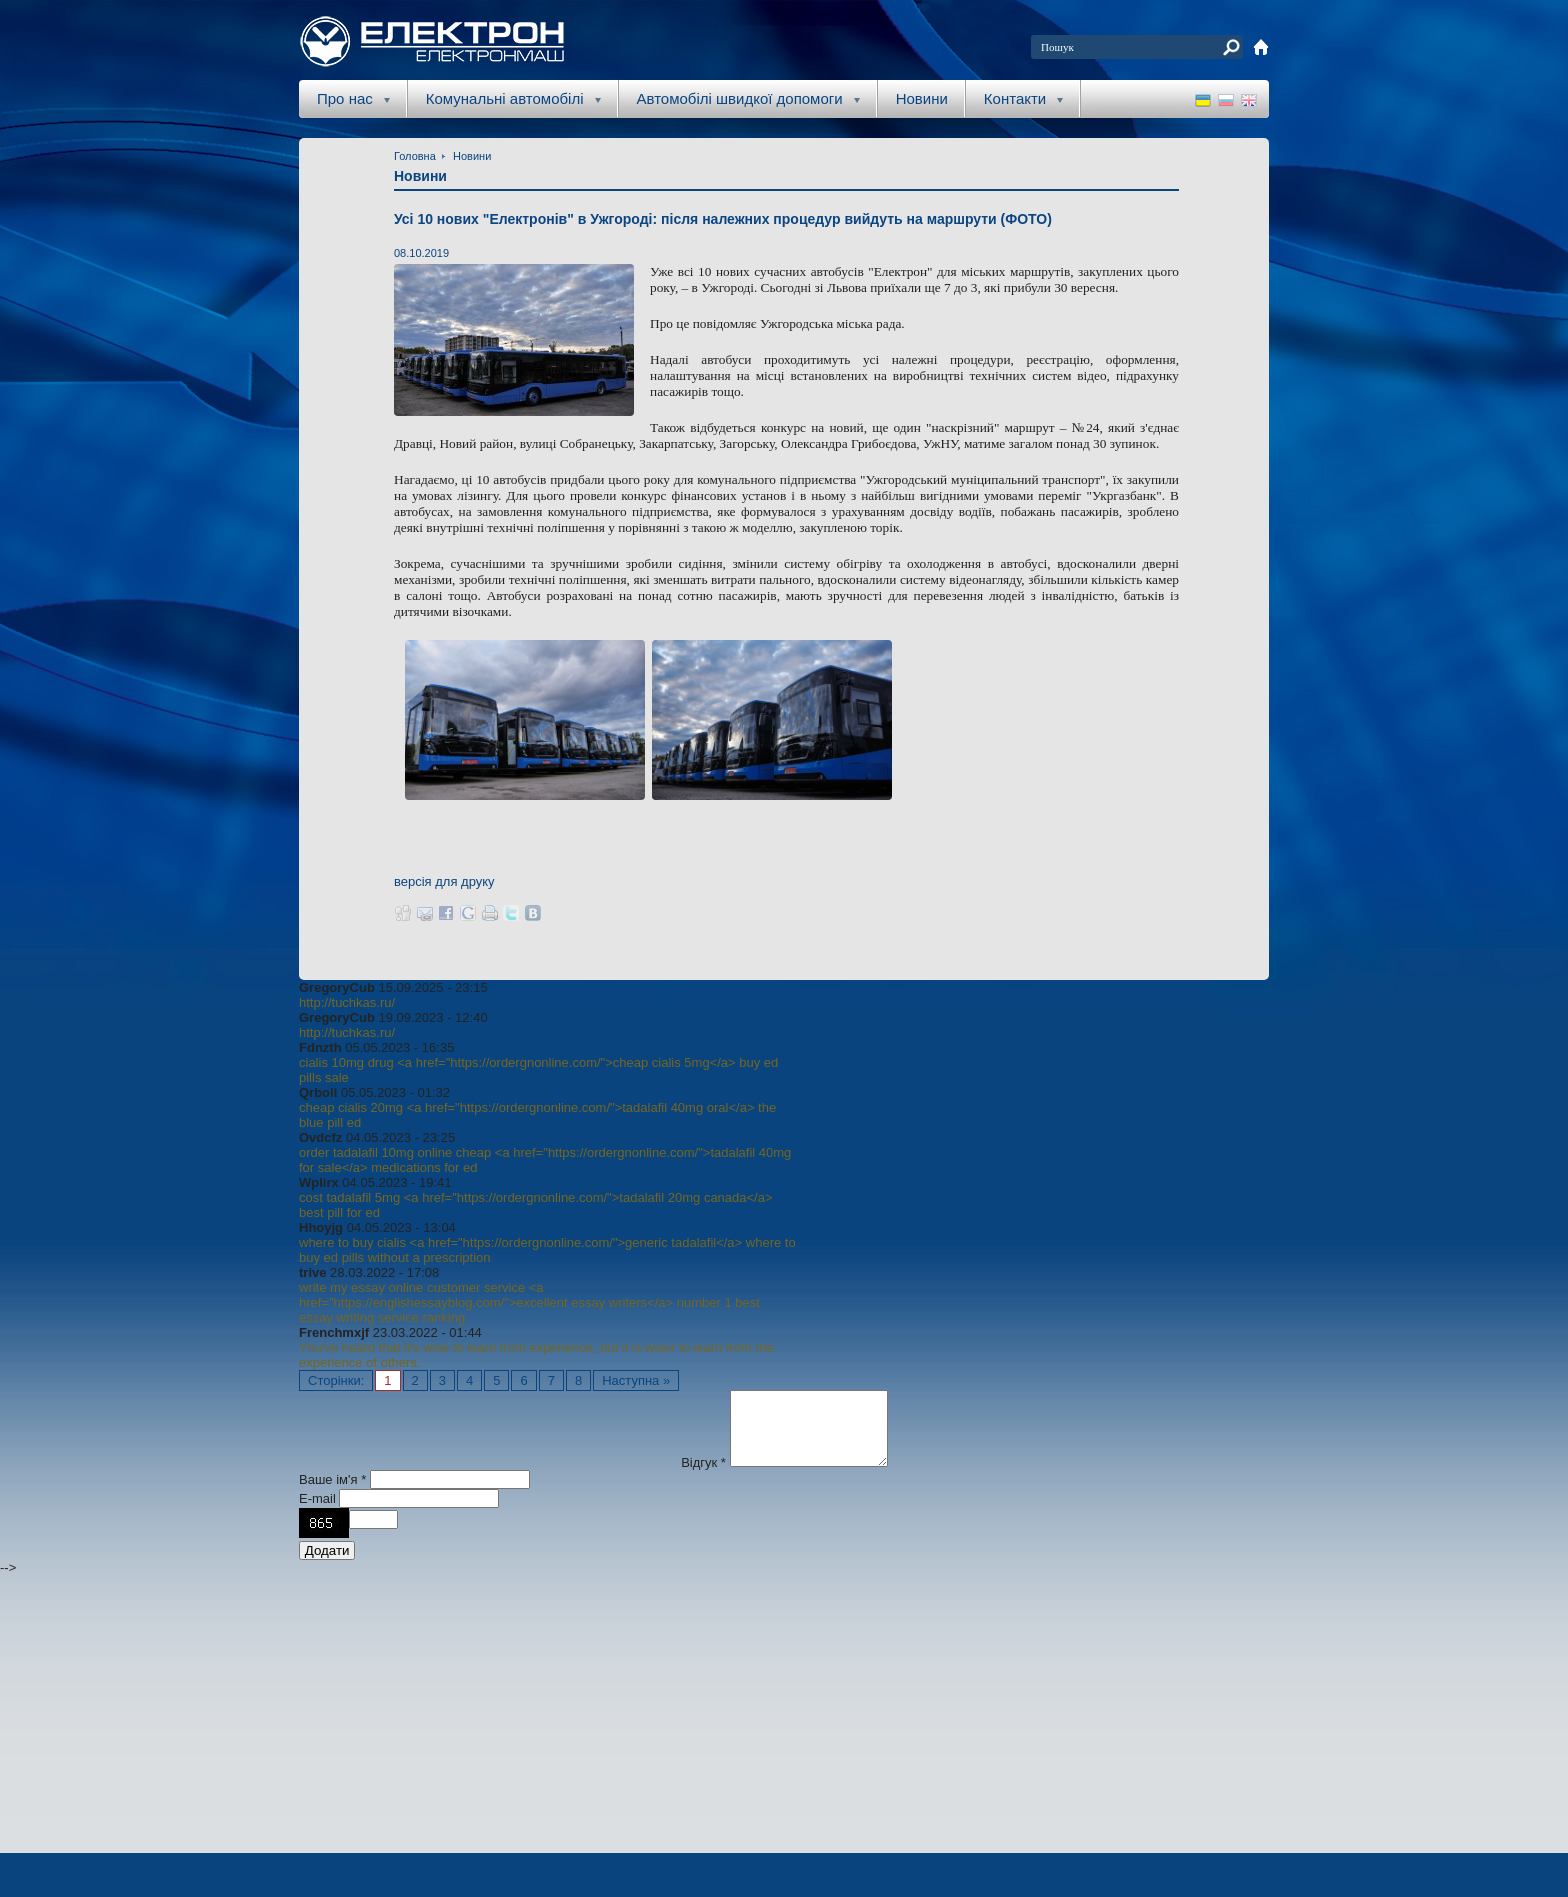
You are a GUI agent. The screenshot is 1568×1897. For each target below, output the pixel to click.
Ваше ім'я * (332, 1494)
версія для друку (444, 881)
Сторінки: (336, 1380)
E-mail (319, 1513)
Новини (922, 98)
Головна (415, 156)
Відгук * (703, 1477)
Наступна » (636, 1380)
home (1261, 47)
